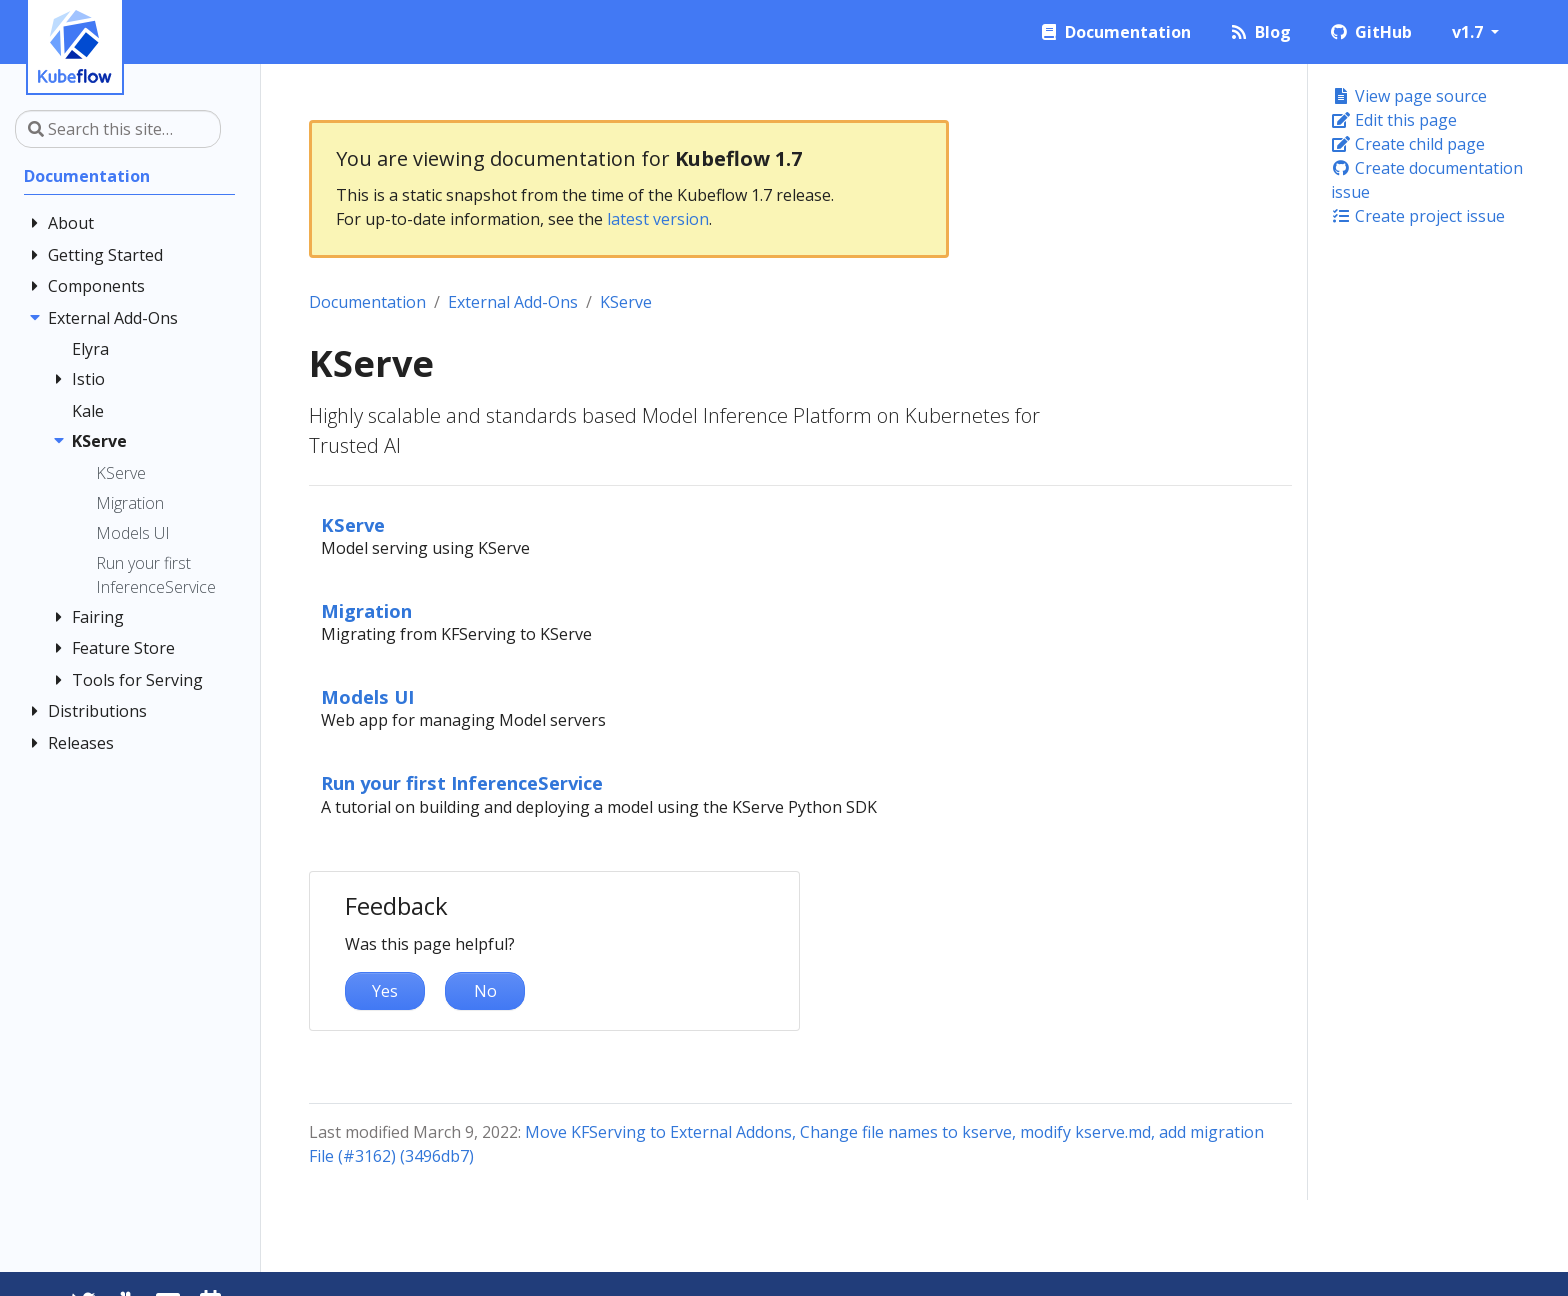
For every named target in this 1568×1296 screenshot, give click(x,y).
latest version (658, 219)
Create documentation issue (1427, 180)
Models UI (367, 696)
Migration (366, 610)
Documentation (367, 302)
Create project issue (1418, 216)
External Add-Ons (513, 302)
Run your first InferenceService (462, 782)
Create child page (1408, 144)
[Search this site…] (118, 129)
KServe (626, 302)
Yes (385, 991)
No (485, 991)
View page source (1409, 96)
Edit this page (1394, 120)
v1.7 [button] (1469, 32)
